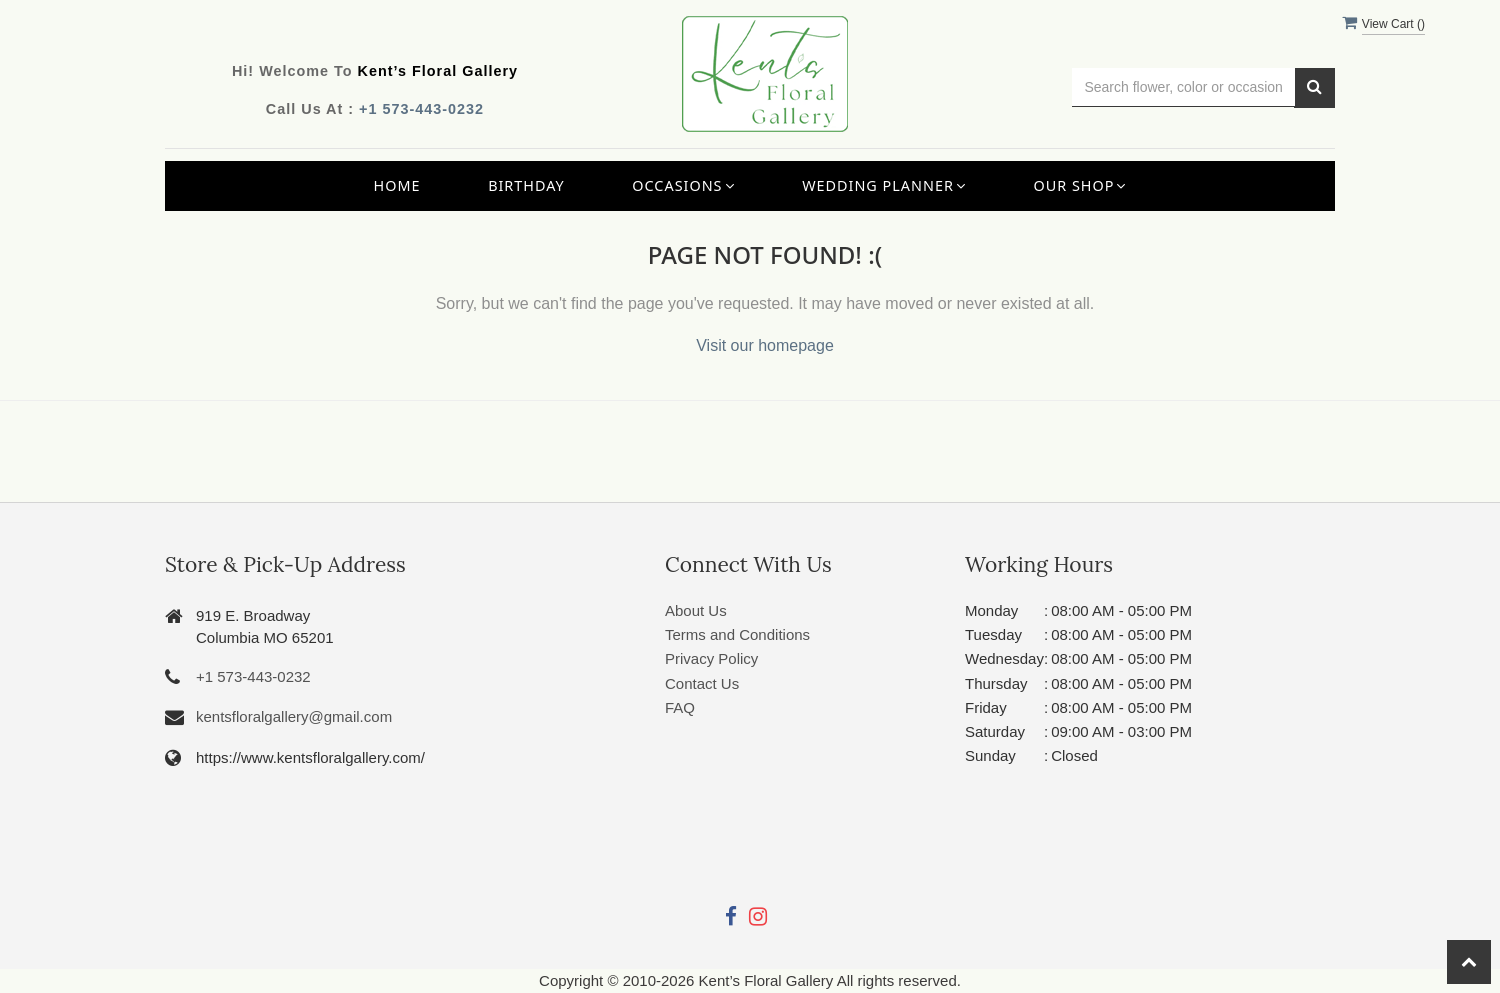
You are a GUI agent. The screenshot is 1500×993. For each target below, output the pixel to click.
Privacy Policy (711, 658)
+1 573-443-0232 (421, 109)
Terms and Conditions (737, 634)
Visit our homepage (765, 345)
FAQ (680, 707)
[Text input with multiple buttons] (1183, 87)
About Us (696, 610)
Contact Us (702, 683)
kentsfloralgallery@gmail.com (294, 716)
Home (397, 185)
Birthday (526, 185)
